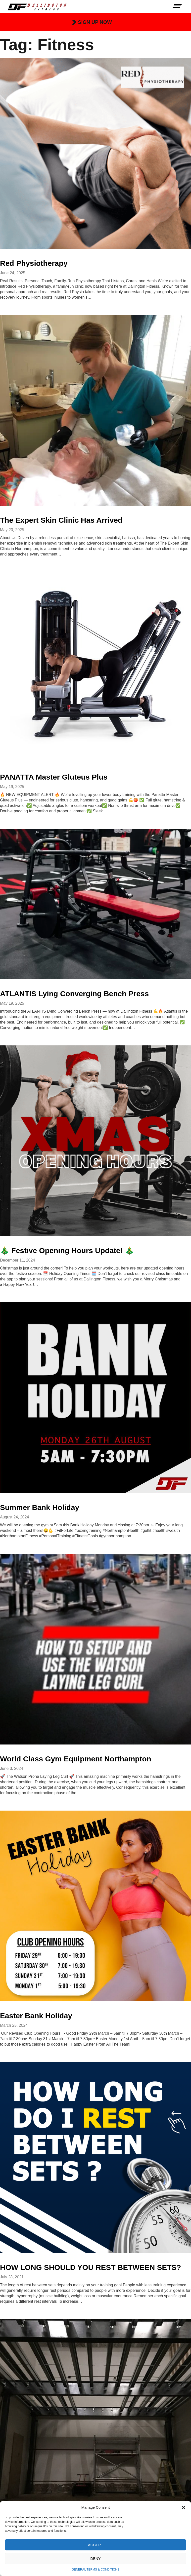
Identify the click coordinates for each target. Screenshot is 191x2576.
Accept (95, 2545)
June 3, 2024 (11, 1768)
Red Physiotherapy (34, 263)
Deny (95, 2558)
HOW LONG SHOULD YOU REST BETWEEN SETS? (90, 2267)
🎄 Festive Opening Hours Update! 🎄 (67, 1250)
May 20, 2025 (12, 530)
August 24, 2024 (14, 1517)
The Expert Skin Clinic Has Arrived (61, 520)
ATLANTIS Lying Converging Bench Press (74, 994)
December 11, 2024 (17, 1260)
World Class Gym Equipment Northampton (75, 1759)
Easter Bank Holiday (36, 2016)
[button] (183, 2507)
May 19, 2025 (12, 787)
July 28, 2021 (12, 2277)
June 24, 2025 (12, 273)
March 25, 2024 (14, 2025)
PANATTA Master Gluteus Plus (53, 777)
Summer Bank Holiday (39, 1507)
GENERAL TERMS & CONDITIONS (95, 2569)
